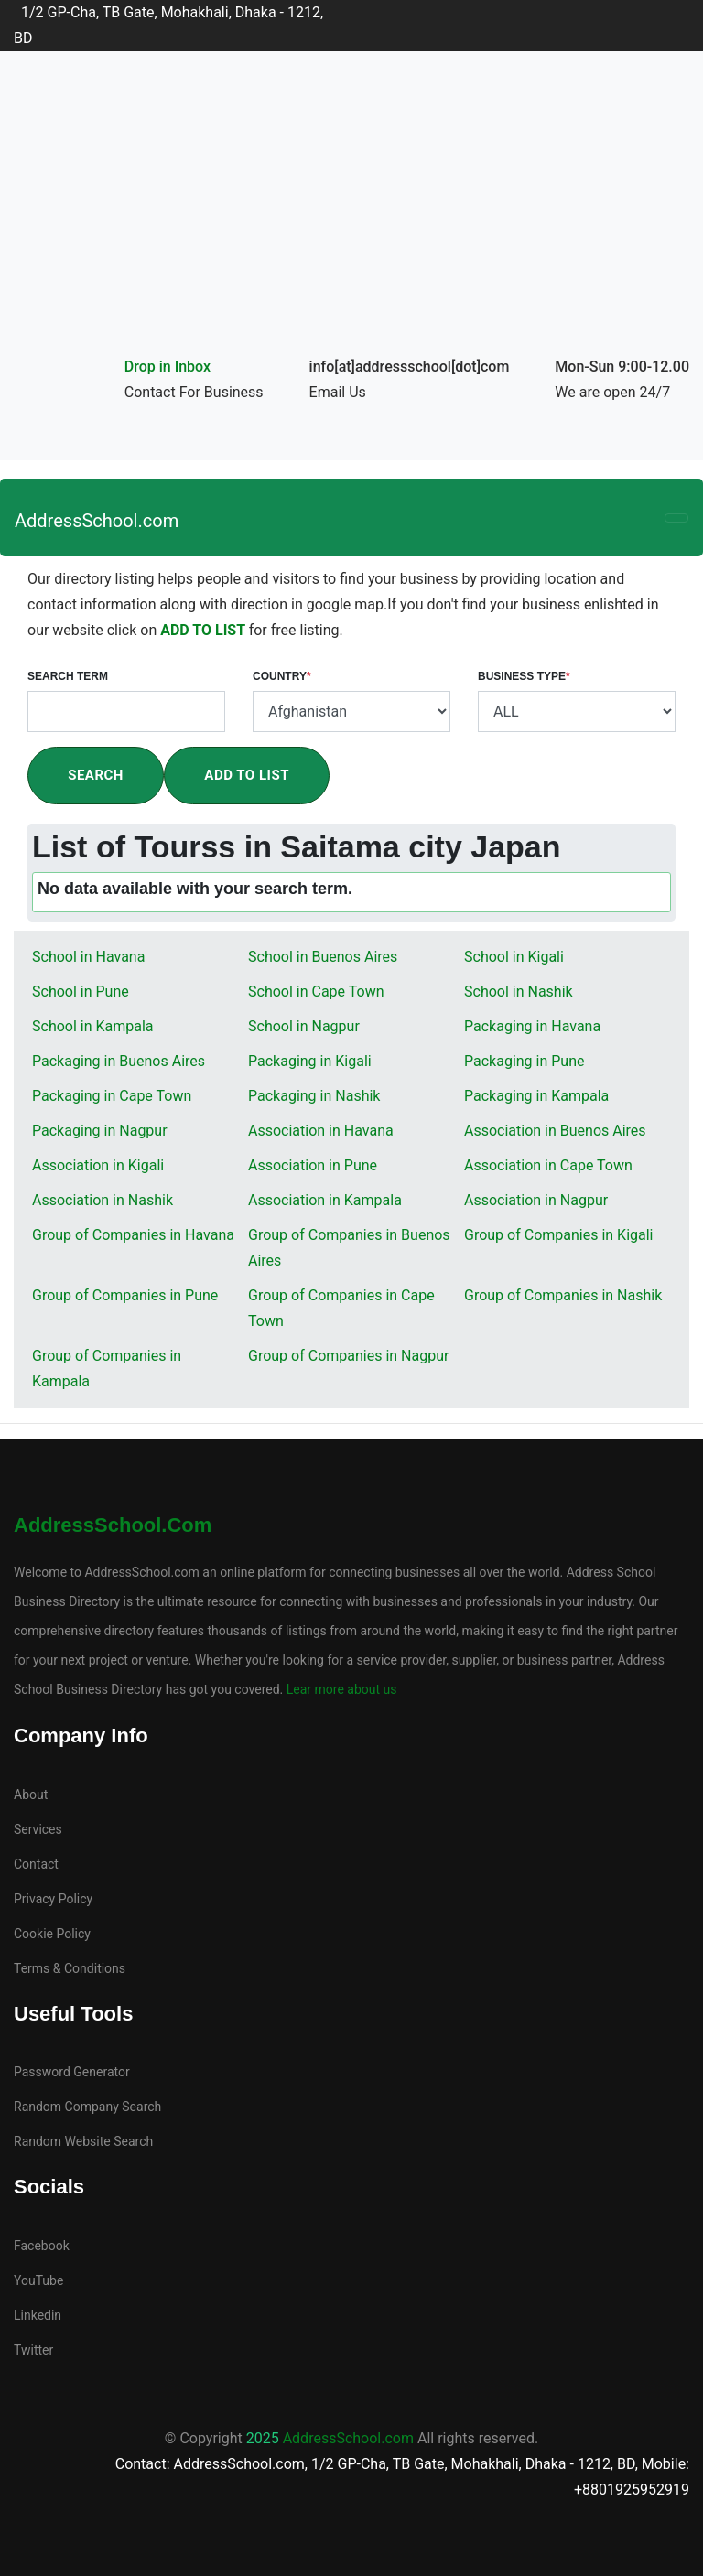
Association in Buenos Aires (555, 1130)
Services (38, 1829)
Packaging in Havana (532, 1026)
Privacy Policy (53, 1899)
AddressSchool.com (96, 521)
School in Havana (88, 956)
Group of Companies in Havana (133, 1235)
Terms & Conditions (69, 1968)
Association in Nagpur (536, 1200)
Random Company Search (87, 2106)
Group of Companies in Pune (125, 1295)
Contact (36, 1864)
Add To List (246, 775)
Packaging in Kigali (310, 1061)
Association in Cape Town (548, 1165)
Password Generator (72, 2071)
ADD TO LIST (204, 630)
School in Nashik (518, 991)
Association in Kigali (98, 1165)
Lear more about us (339, 1689)
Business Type (524, 676)
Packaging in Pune (524, 1061)
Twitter (33, 2350)
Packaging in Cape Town (111, 1096)
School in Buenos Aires (322, 956)
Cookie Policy (52, 1933)
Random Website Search (83, 2141)
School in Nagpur (304, 1026)
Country (282, 676)
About (31, 1794)
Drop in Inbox (167, 366)
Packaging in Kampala (536, 1096)
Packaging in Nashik (314, 1096)
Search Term (67, 676)
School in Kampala (93, 1026)
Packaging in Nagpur (100, 1130)
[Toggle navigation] (676, 518)
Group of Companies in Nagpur (348, 1355)
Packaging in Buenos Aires (118, 1061)
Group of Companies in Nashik (563, 1295)
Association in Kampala (325, 1200)
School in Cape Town (316, 991)
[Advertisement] (351, 216)
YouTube (38, 2280)
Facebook (42, 2245)
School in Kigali (514, 956)
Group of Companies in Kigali (559, 1235)
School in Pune (80, 991)
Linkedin (37, 2315)
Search (96, 775)
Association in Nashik (102, 1200)
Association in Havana (321, 1130)
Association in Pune (312, 1165)
